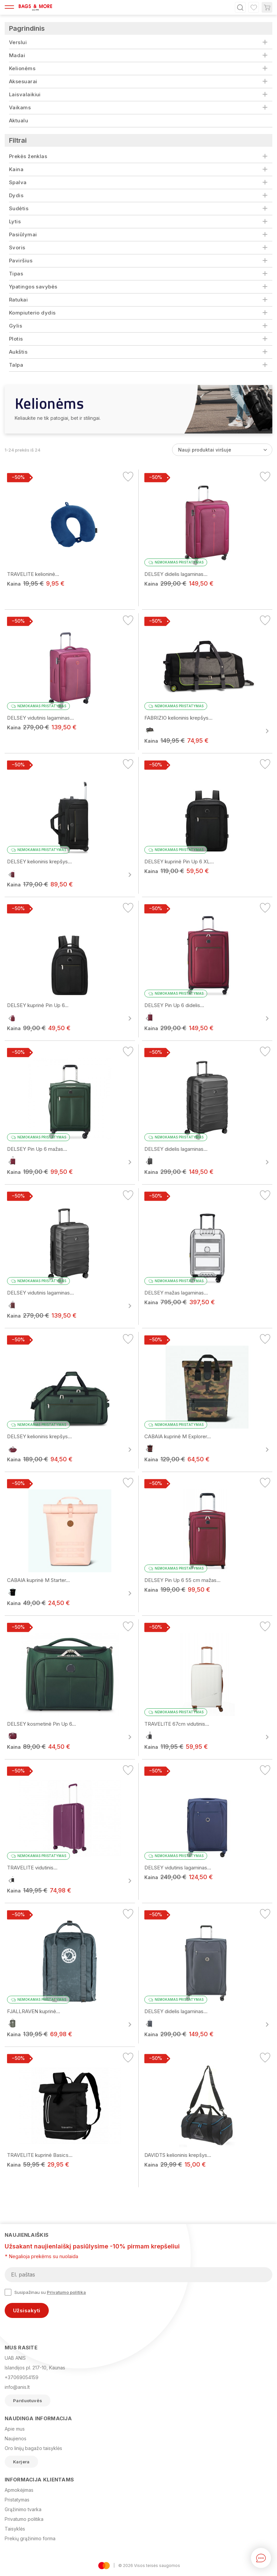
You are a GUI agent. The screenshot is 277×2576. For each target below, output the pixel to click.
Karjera (21, 2461)
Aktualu (18, 120)
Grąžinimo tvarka (23, 2509)
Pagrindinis (27, 28)
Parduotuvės (27, 2400)
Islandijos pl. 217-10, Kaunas (35, 2367)
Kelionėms (22, 68)
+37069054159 (21, 2377)
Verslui (18, 42)
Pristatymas (17, 2499)
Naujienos (15, 2438)
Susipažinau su (45, 2292)
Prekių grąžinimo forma (30, 2538)
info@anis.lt (17, 2387)
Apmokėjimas (19, 2490)
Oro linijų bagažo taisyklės (33, 2448)
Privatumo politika (66, 2292)
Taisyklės (15, 2529)
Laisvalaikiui (25, 94)
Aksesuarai (23, 81)
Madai (17, 55)
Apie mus (15, 2429)
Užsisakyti (26, 2310)
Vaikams (20, 107)
